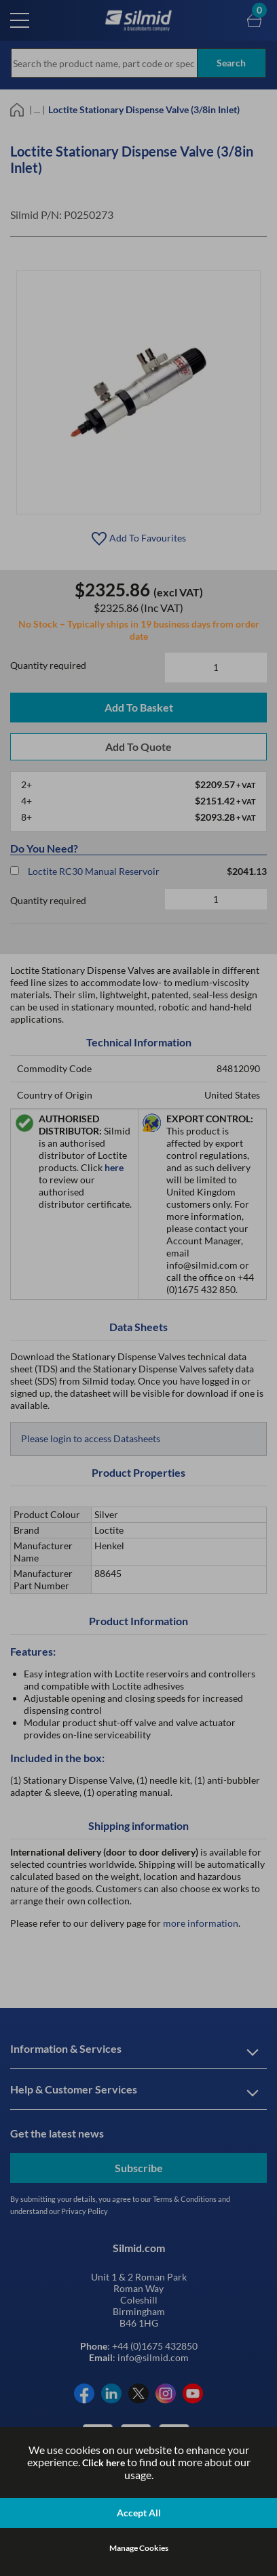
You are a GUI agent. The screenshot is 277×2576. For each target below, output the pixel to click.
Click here (103, 2462)
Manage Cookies (138, 2548)
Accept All (139, 2512)
